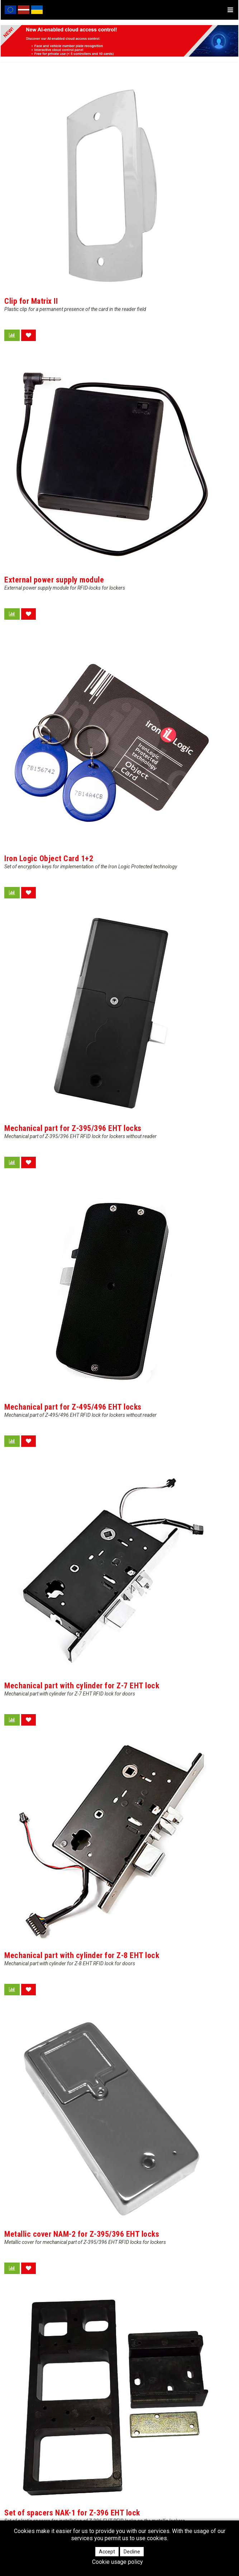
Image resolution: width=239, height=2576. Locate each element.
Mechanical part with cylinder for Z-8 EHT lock (81, 1955)
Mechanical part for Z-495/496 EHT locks (73, 1406)
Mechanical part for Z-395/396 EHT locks (73, 1128)
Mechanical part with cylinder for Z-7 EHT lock (81, 1685)
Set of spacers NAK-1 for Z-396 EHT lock (72, 2512)
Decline (132, 2552)
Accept (107, 2552)
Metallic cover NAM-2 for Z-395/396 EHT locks (81, 2234)
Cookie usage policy (117, 2562)
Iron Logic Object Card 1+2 (48, 858)
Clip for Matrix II (31, 301)
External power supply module (54, 579)
